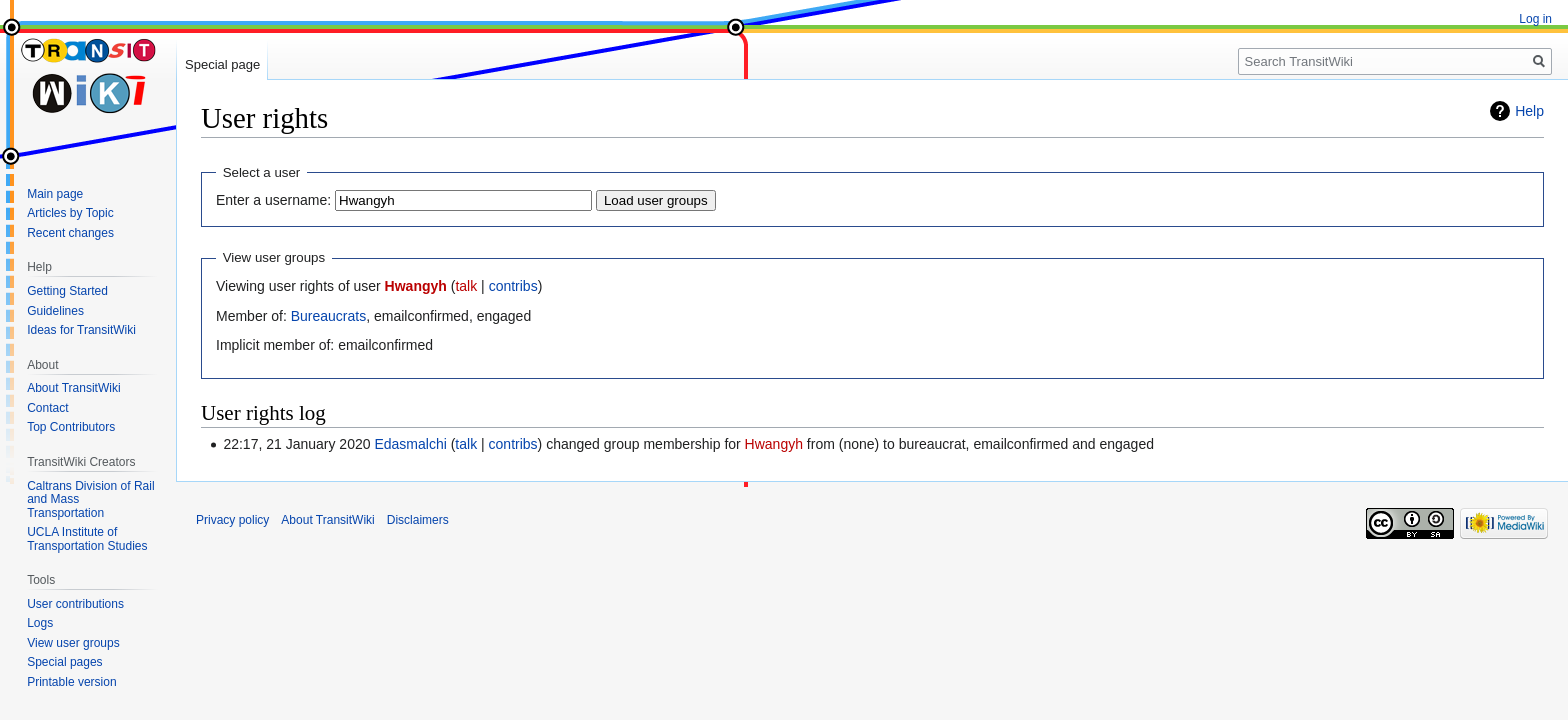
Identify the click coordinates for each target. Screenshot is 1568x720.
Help (1529, 111)
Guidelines (55, 311)
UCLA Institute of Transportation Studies (87, 539)
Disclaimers (418, 520)
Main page (55, 194)
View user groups (73, 643)
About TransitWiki (73, 388)
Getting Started (67, 291)
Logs (40, 623)
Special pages (64, 662)
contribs (513, 286)
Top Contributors (71, 427)
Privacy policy (232, 520)
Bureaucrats (328, 316)
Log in (1535, 19)
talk (466, 286)
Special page (222, 64)
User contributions (75, 604)
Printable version (71, 682)
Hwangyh (416, 286)
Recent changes (70, 233)
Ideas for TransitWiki (81, 330)
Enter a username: (273, 200)
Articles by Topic (70, 213)
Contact (47, 408)
